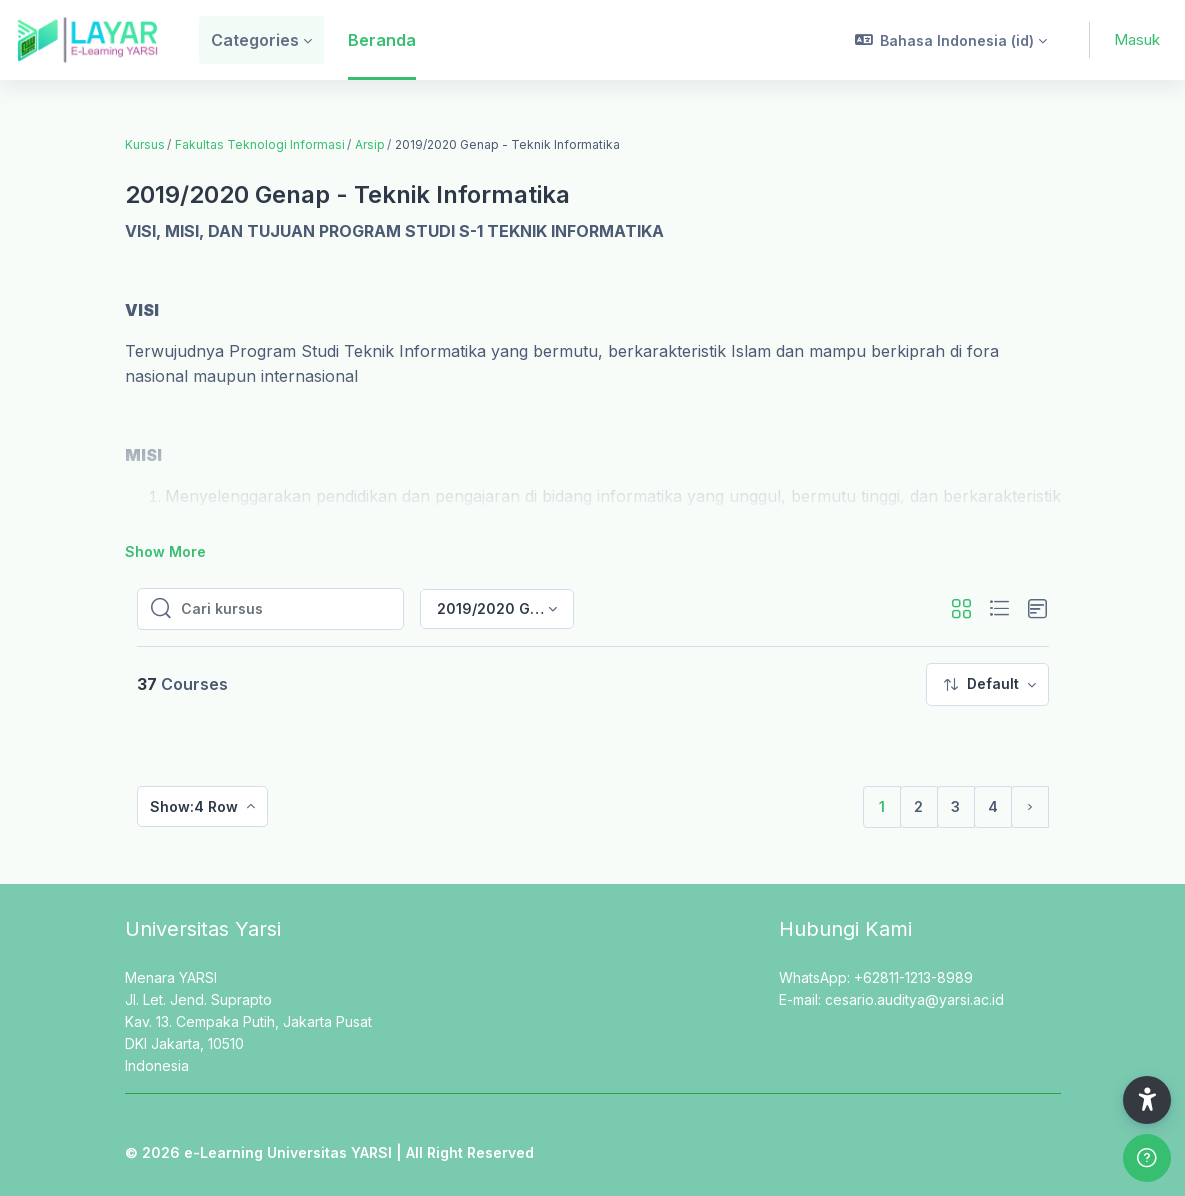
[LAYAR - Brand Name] (87, 40)
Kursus (145, 144)
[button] (951, 40)
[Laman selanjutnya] (1030, 807)
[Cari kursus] (286, 609)
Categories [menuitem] (255, 40)
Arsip (370, 144)
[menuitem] (987, 684)
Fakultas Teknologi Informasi (260, 144)
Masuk (1137, 39)
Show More (165, 551)
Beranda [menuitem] (382, 40)
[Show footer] (1147, 1158)
